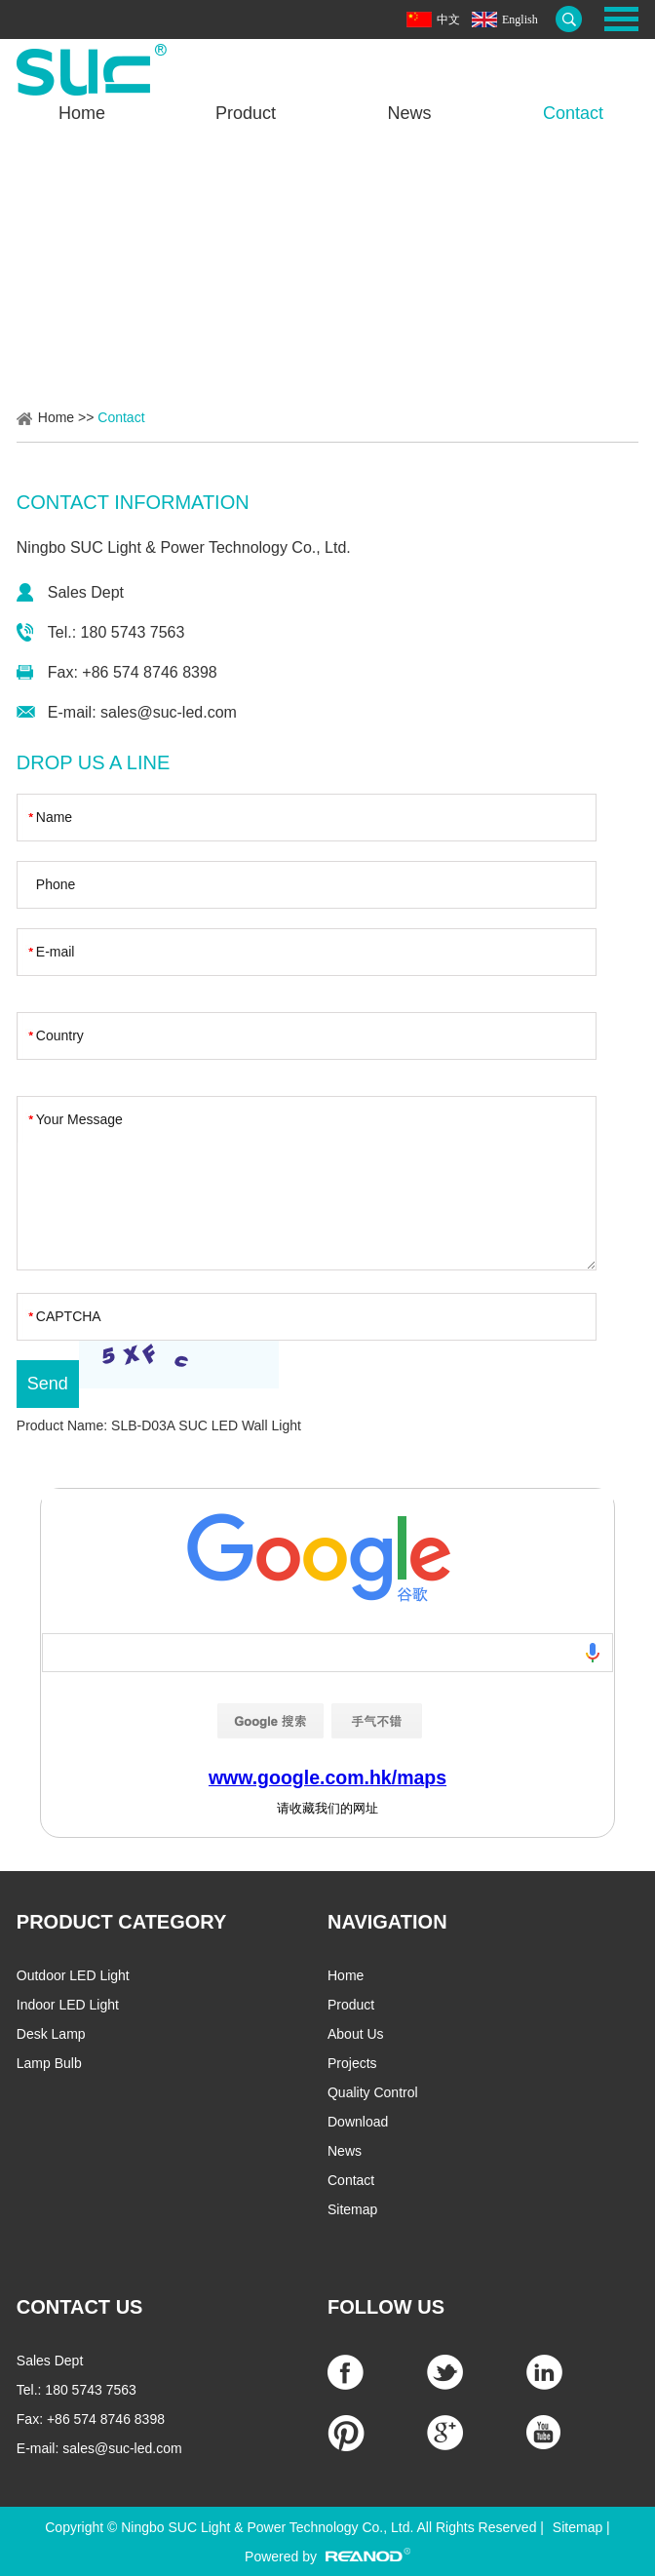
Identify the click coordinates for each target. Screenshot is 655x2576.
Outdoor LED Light (73, 1975)
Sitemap (352, 2209)
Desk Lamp (51, 2034)
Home (81, 113)
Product (245, 113)
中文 (448, 19)
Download (358, 2121)
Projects (352, 2063)
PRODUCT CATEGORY (122, 1921)
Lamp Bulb (49, 2063)
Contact (573, 113)
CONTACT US (80, 2307)
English (520, 19)
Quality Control (373, 2092)
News (409, 113)
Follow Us (386, 2307)
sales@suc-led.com (168, 712)
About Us (356, 2034)
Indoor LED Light (68, 2004)
